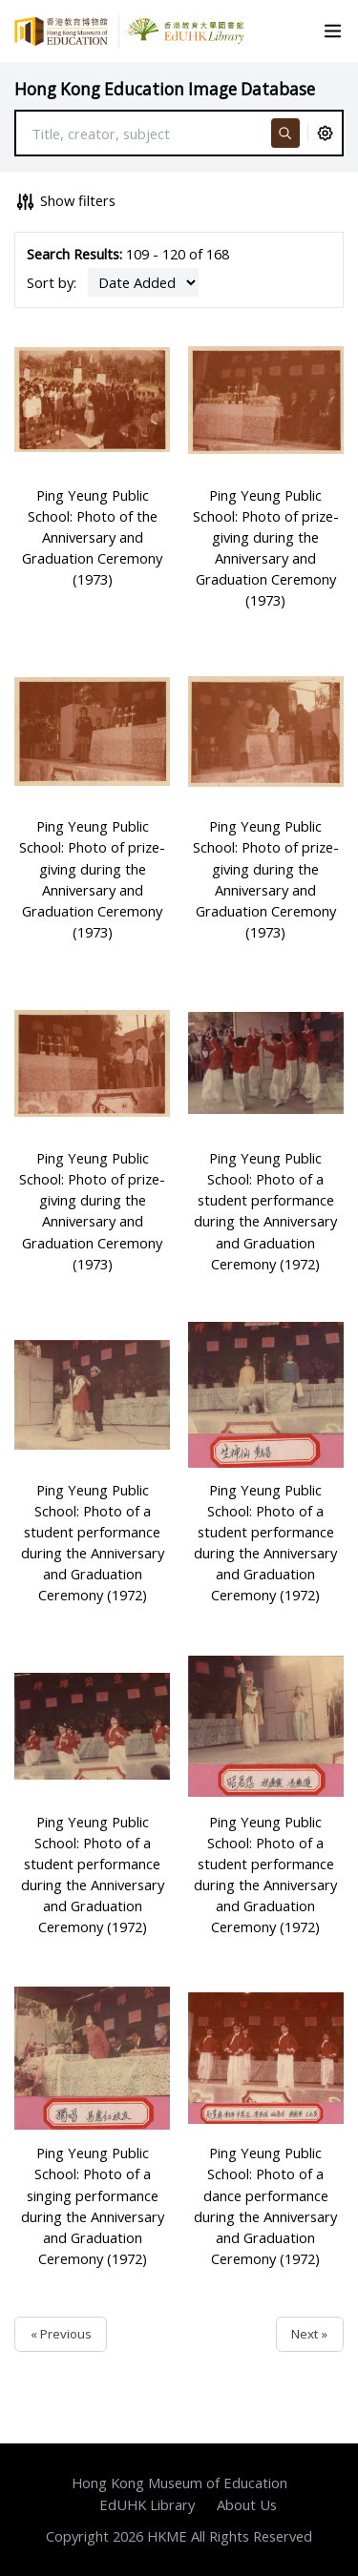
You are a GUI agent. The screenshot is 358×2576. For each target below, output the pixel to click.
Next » (309, 2333)
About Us (247, 2504)
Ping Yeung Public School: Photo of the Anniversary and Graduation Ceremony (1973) (92, 537)
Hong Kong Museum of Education (179, 2482)
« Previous (61, 2333)
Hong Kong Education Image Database (164, 89)
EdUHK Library (147, 2504)
